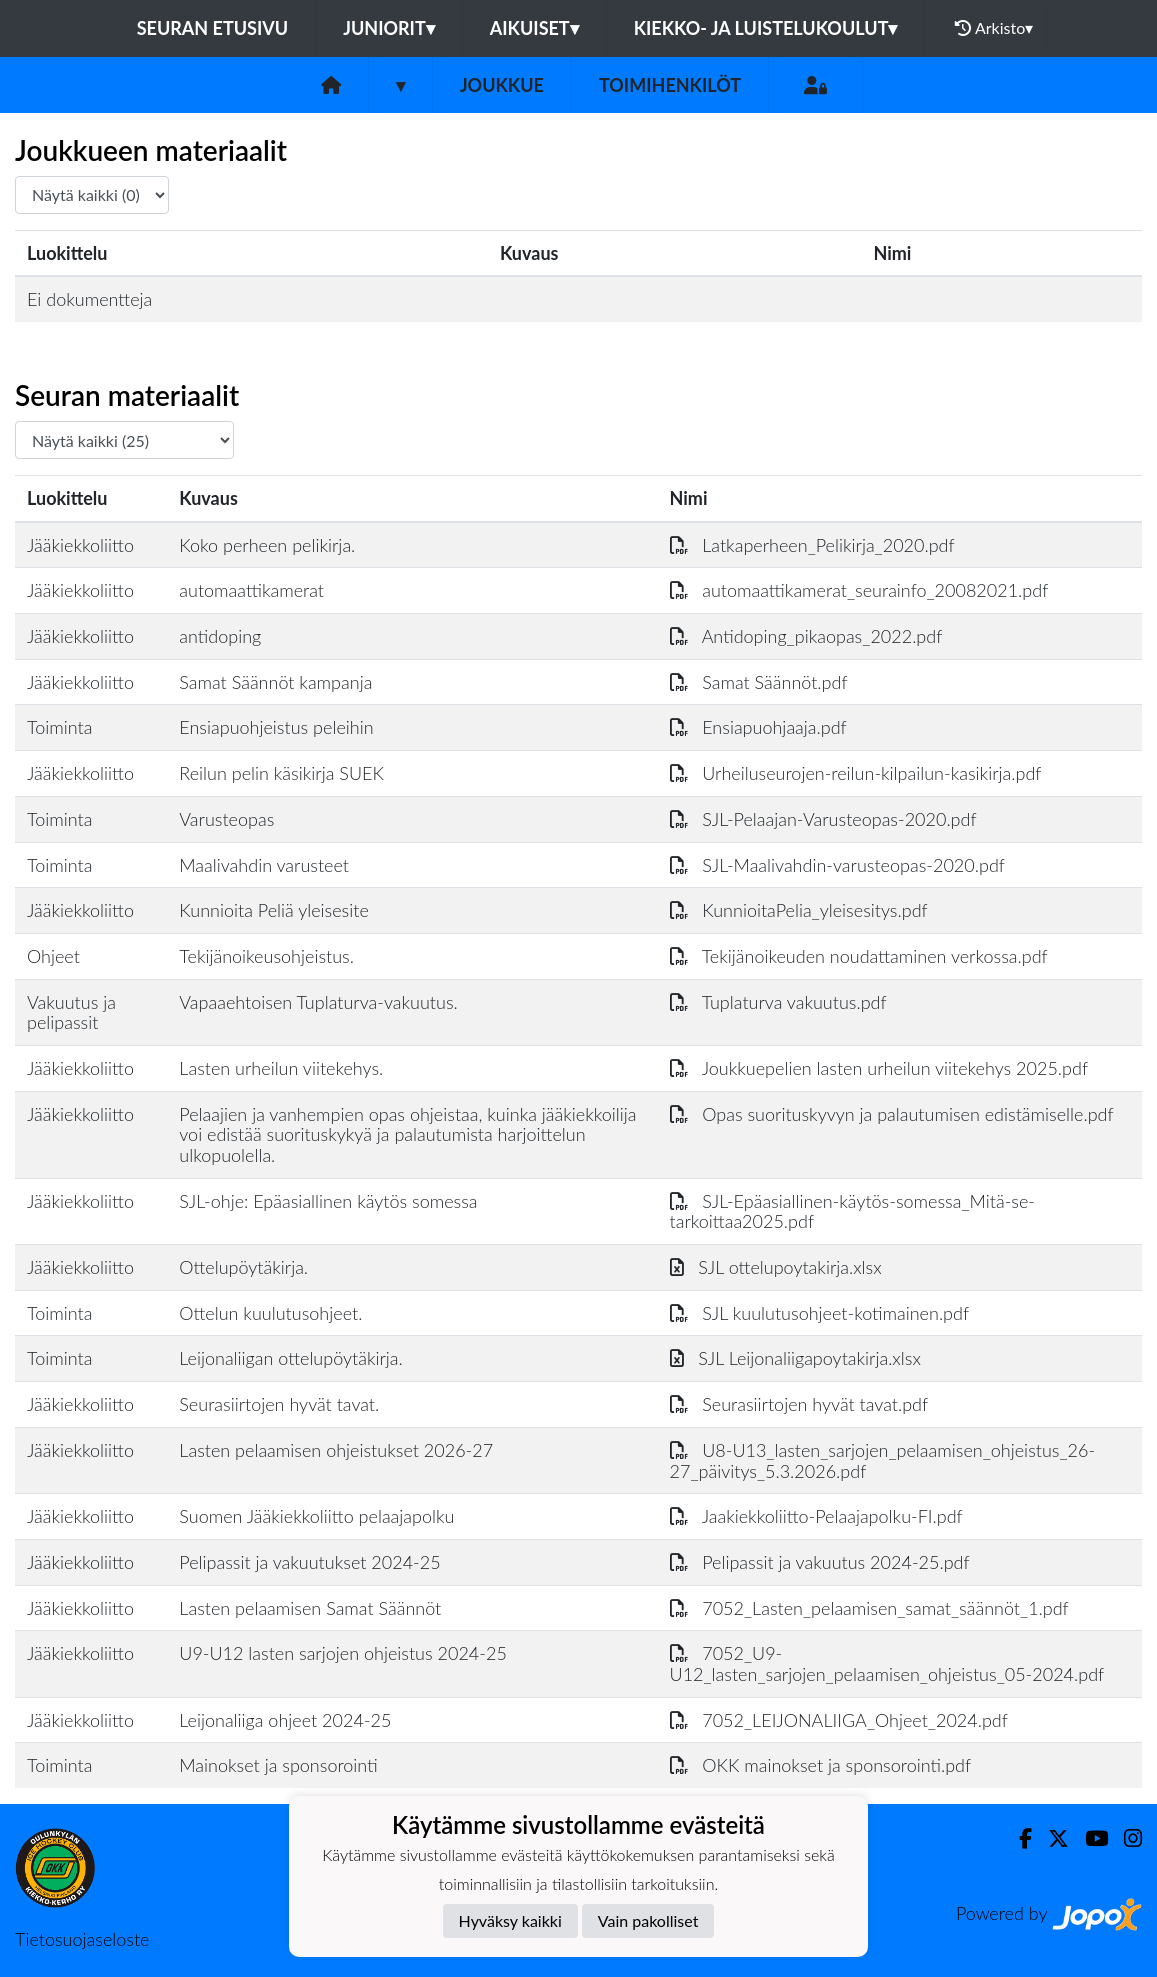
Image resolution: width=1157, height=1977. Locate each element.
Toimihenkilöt (670, 85)
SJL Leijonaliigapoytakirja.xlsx (795, 1358)
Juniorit (389, 28)
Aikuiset (534, 28)
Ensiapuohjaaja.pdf (758, 727)
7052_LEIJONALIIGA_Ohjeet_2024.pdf (839, 1720)
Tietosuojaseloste (82, 1939)
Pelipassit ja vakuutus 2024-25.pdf (820, 1562)
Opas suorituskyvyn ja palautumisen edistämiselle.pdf (892, 1114)
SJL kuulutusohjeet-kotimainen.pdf (820, 1313)
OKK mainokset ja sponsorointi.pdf (821, 1765)
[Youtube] (1088, 1838)
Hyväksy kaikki (510, 1920)
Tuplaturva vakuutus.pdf (778, 1002)
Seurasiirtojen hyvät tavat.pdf (799, 1404)
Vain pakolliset (648, 1920)
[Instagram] (1125, 1838)
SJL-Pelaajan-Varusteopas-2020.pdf (823, 819)
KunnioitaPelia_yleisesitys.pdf (799, 910)
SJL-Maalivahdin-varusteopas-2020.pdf (837, 865)
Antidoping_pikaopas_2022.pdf (806, 636)
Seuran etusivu (213, 28)
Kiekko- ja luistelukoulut (766, 28)
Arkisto (994, 28)
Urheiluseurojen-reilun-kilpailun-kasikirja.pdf (856, 773)
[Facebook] (1017, 1838)
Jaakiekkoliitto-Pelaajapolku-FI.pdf (816, 1516)
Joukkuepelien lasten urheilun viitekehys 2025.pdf (879, 1068)
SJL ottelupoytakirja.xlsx (776, 1267)
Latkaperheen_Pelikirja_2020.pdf (812, 545)
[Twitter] (1050, 1838)
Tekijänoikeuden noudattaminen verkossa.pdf (859, 956)
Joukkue (502, 85)
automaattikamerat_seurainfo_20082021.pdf (859, 590)
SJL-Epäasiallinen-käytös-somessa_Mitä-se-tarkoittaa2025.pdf (853, 1211)
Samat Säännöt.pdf (759, 682)
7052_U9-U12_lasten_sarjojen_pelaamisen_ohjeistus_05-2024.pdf (887, 1663)
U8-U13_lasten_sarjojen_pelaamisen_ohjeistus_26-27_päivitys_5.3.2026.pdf (883, 1460)
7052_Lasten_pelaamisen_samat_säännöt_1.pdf (869, 1608)
